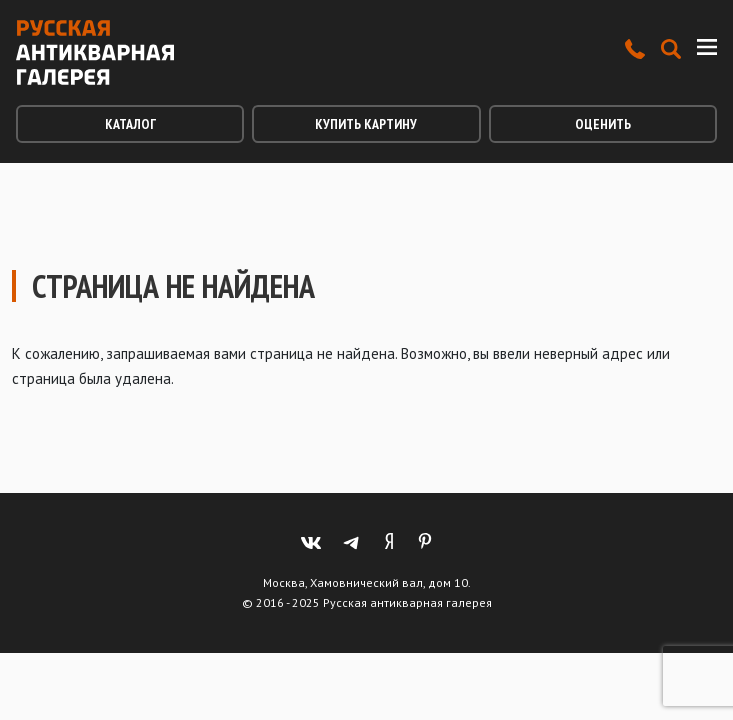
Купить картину (366, 124)
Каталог (130, 124)
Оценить (603, 124)
